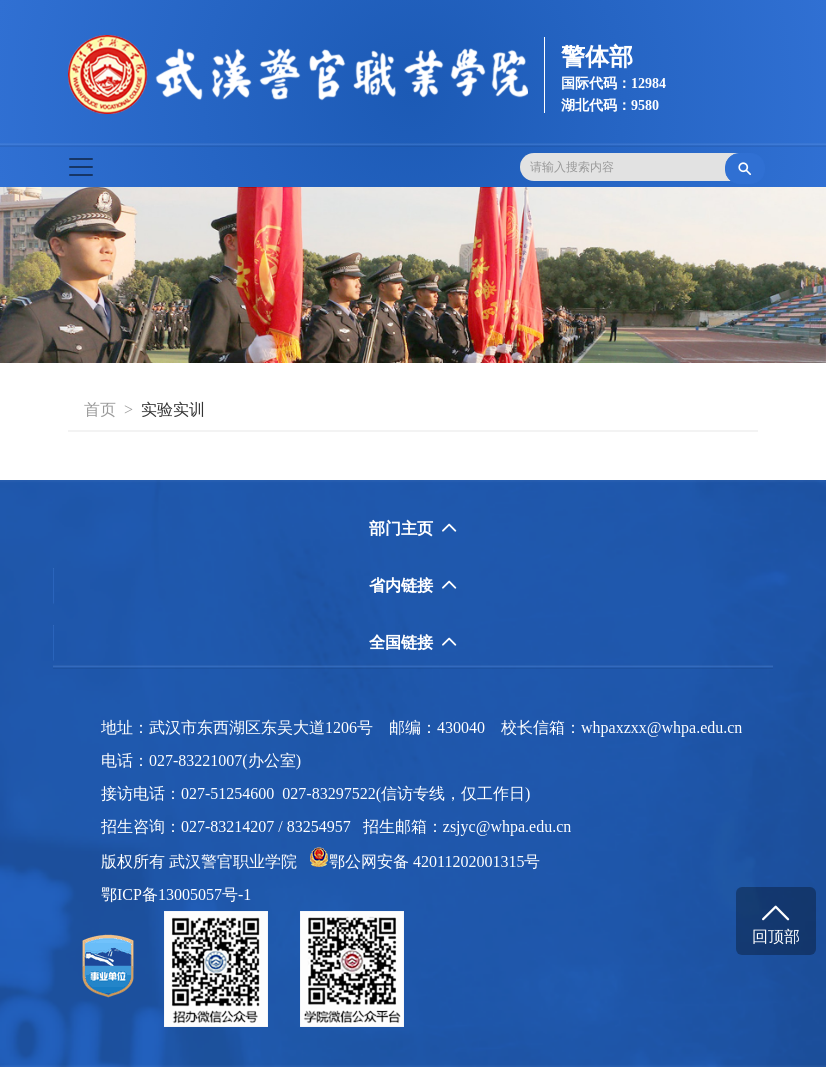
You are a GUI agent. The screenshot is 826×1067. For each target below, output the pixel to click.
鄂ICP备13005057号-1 (182, 894)
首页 (100, 410)
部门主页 (413, 528)
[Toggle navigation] (81, 167)
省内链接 (413, 585)
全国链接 (413, 642)
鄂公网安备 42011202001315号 (424, 861)
